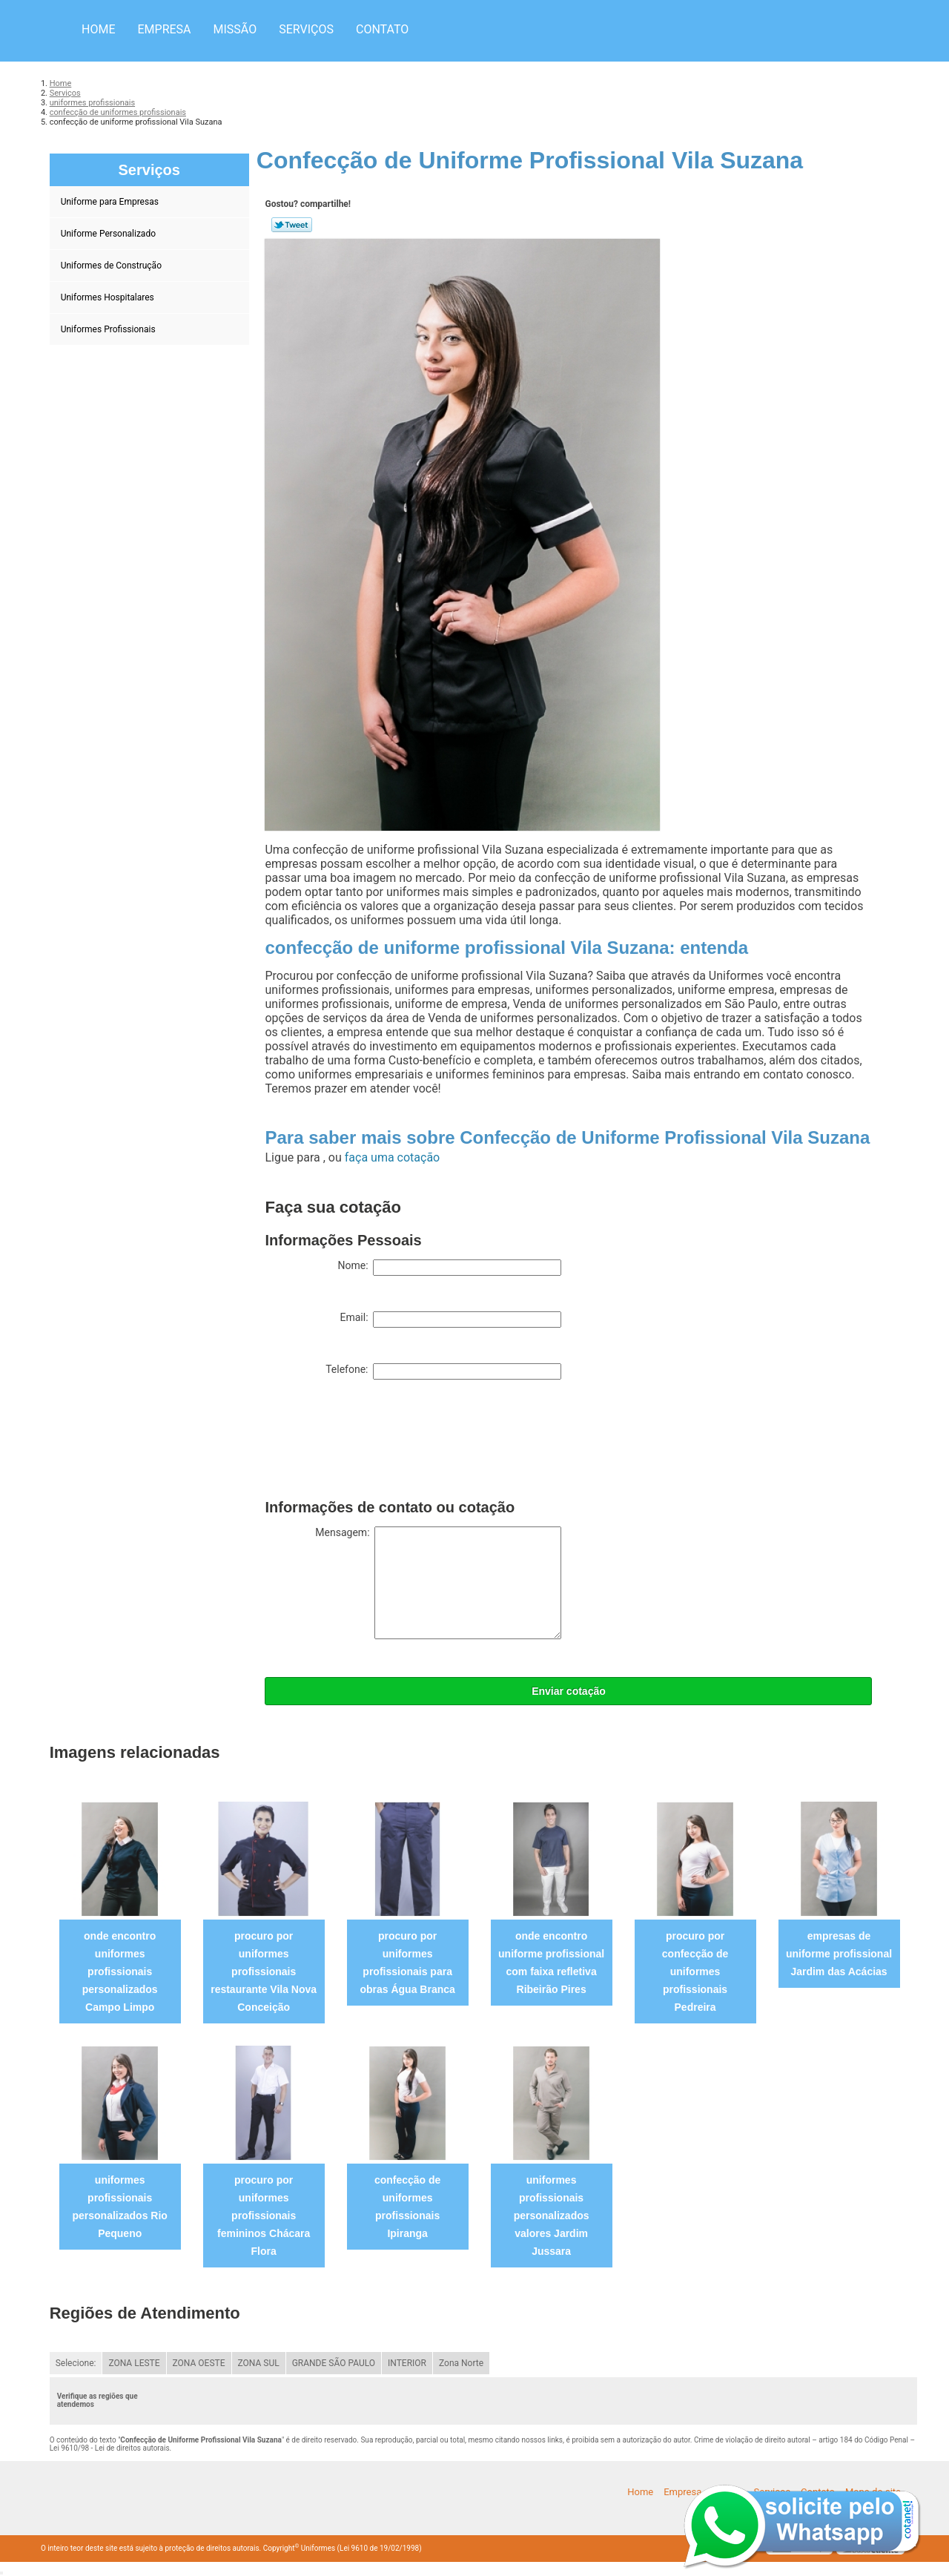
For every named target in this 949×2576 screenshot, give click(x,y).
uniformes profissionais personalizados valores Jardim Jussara (551, 2215)
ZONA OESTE (199, 2363)
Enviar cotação (569, 1691)
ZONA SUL (259, 2363)
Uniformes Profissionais (109, 329)
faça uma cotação (392, 1157)
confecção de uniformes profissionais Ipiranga (407, 2206)
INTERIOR (407, 2363)
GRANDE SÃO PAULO (333, 2363)
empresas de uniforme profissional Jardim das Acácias (839, 1953)
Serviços (306, 29)
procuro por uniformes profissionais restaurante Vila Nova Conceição (264, 1971)
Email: (450, 1319)
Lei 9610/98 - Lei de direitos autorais (110, 2448)
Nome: (449, 1267)
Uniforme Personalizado (109, 233)
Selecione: (76, 2363)
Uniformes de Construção (112, 265)
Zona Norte (461, 2363)
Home (98, 29)
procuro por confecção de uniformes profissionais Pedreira (695, 1971)
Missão (235, 29)
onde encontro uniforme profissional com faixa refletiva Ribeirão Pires (551, 1962)
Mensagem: (438, 1582)
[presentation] (377, 1443)
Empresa (164, 29)
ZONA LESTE (133, 2363)
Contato (382, 29)
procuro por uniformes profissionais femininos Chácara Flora (263, 2215)
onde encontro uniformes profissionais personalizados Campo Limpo (120, 1971)
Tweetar (291, 224)
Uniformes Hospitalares (108, 297)
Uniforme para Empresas (111, 202)
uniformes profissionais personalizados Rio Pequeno (120, 2206)
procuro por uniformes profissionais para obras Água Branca (407, 1962)
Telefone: (443, 1371)
